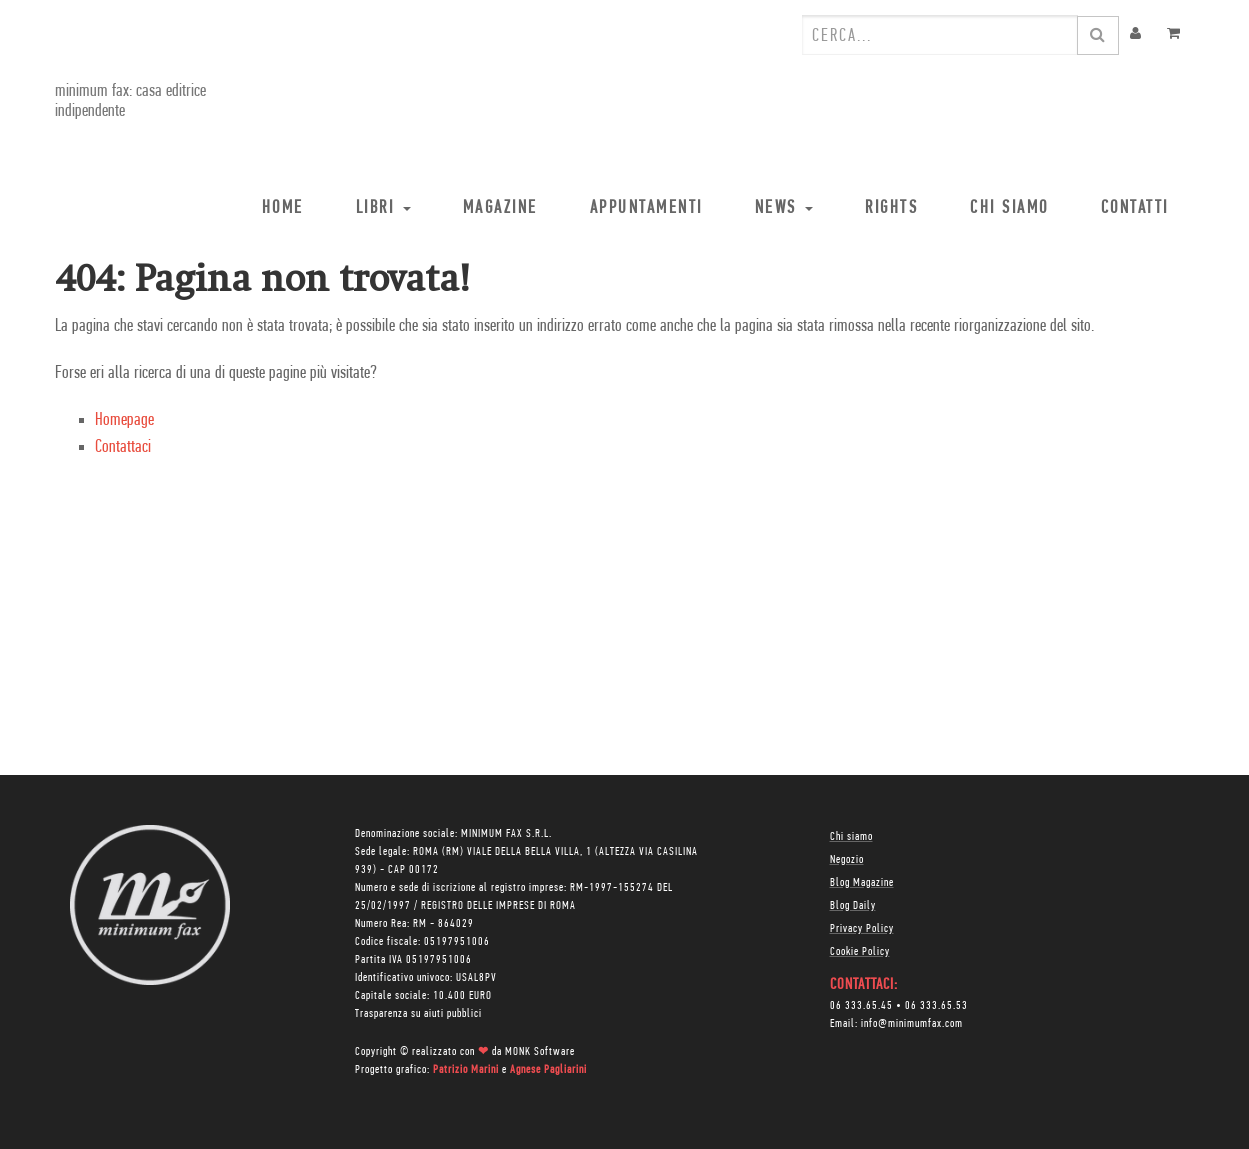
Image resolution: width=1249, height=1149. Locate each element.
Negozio (847, 860)
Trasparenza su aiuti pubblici (418, 1014)
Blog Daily (853, 906)
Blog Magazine (862, 883)
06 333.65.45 (861, 1006)
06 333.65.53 (936, 1006)
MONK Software (540, 1052)
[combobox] (940, 35)
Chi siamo (851, 837)
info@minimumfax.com (912, 1024)
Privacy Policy (862, 929)
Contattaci (123, 447)
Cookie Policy (860, 952)
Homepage (124, 420)
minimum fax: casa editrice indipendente (130, 101)
